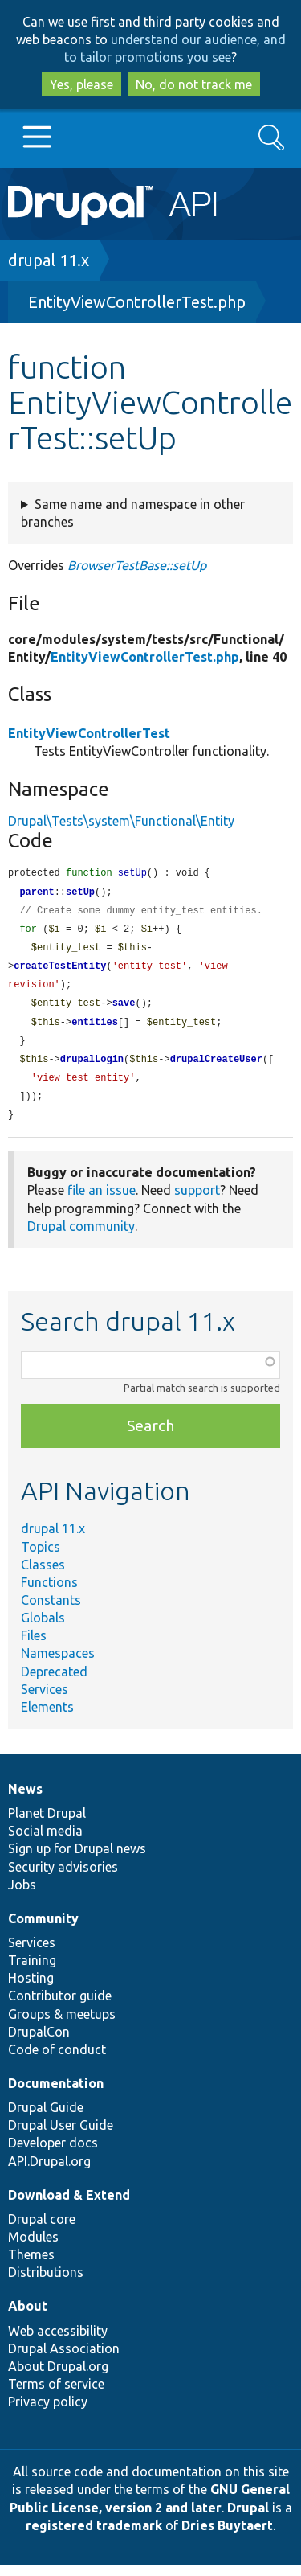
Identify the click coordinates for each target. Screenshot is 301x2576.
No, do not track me (194, 84)
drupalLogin (92, 1068)
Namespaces (58, 1664)
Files (34, 1646)
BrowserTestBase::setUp (136, 565)
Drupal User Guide (60, 2136)
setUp (80, 893)
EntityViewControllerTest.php (137, 302)
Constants (51, 1611)
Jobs (22, 1896)
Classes (43, 1576)
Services (44, 1700)
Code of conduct (57, 2060)
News (25, 1800)
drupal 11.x (48, 260)
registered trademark (94, 2536)
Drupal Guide (45, 2118)
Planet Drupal (47, 1824)
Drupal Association (64, 2359)
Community (43, 1929)
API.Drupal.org (49, 2172)
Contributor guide (60, 2007)
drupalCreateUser (216, 1068)
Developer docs (53, 2154)
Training (32, 1971)
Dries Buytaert (227, 2536)
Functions (49, 1593)
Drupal (248, 2519)
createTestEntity (60, 971)
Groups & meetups (62, 2025)
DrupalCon (39, 2043)
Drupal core (41, 2230)
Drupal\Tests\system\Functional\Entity (121, 821)
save (124, 1009)
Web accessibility (58, 2342)
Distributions (45, 2283)
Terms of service (56, 2395)
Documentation (56, 2094)
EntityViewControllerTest (89, 733)
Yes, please (81, 84)
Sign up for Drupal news (77, 1859)
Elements (47, 1718)
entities (94, 1029)
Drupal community (81, 1237)
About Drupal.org (58, 2377)
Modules (33, 2248)
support (197, 1201)
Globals (43, 1629)
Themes (31, 2265)
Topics (40, 1558)
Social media (45, 1842)
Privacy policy (47, 2413)
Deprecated (54, 1683)
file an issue (101, 1201)
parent (36, 893)
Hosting (31, 1989)
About (27, 2317)
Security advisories (63, 1878)
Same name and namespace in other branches (133, 513)
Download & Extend (69, 2206)
